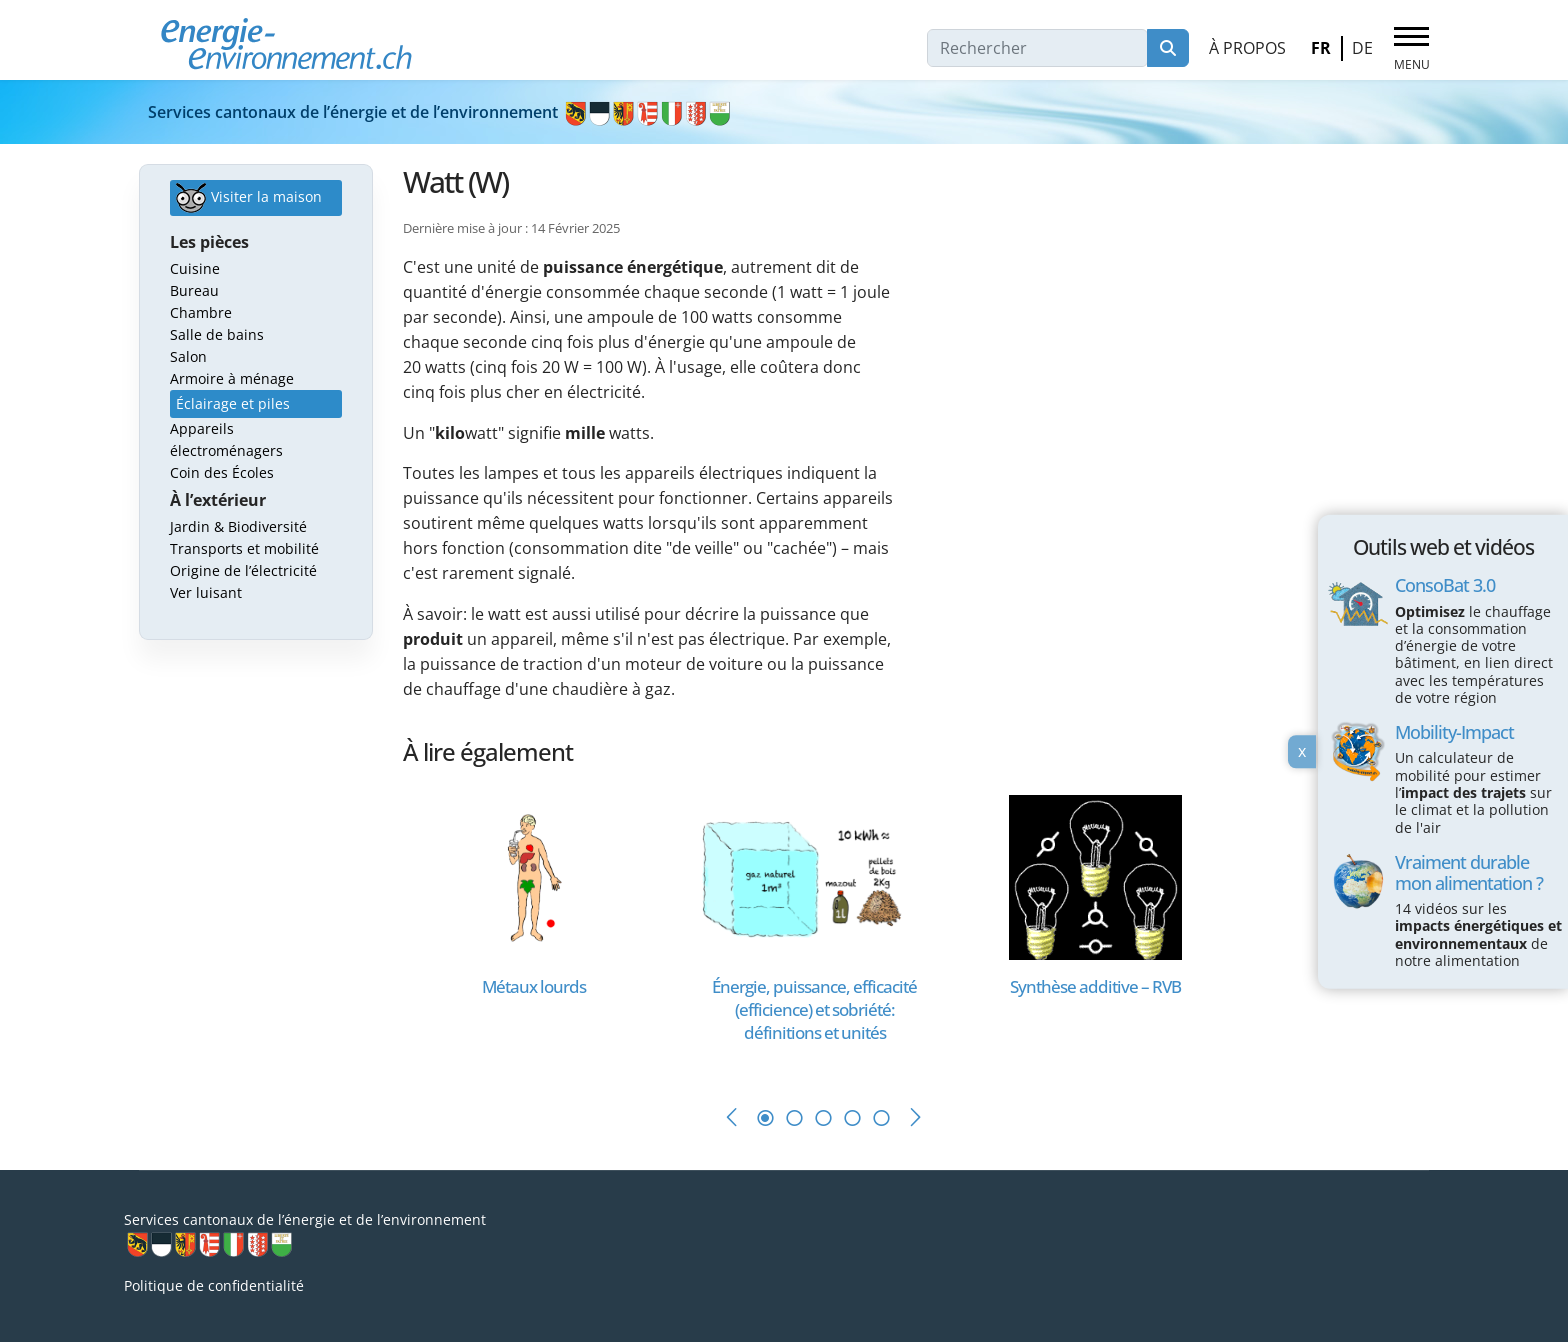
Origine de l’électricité (243, 570)
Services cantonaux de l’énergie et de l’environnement (440, 112)
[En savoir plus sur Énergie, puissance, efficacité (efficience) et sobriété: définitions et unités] (814, 875)
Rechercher (1168, 48)
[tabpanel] (543, 929)
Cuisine (195, 268)
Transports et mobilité (244, 548)
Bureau (194, 290)
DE (1362, 48)
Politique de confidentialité (214, 1285)
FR (1321, 48)
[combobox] (1037, 48)
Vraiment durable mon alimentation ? (1469, 871)
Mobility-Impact (1454, 732)
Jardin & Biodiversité (238, 526)
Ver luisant (206, 592)
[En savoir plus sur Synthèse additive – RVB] (1095, 875)
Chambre (201, 312)
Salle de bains (217, 334)
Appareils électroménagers (226, 439)
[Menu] (1411, 49)
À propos (1247, 48)
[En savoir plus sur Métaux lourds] (533, 875)
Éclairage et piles (233, 403)
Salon (188, 356)
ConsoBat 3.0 (1445, 585)
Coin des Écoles (222, 472)
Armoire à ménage (232, 378)
